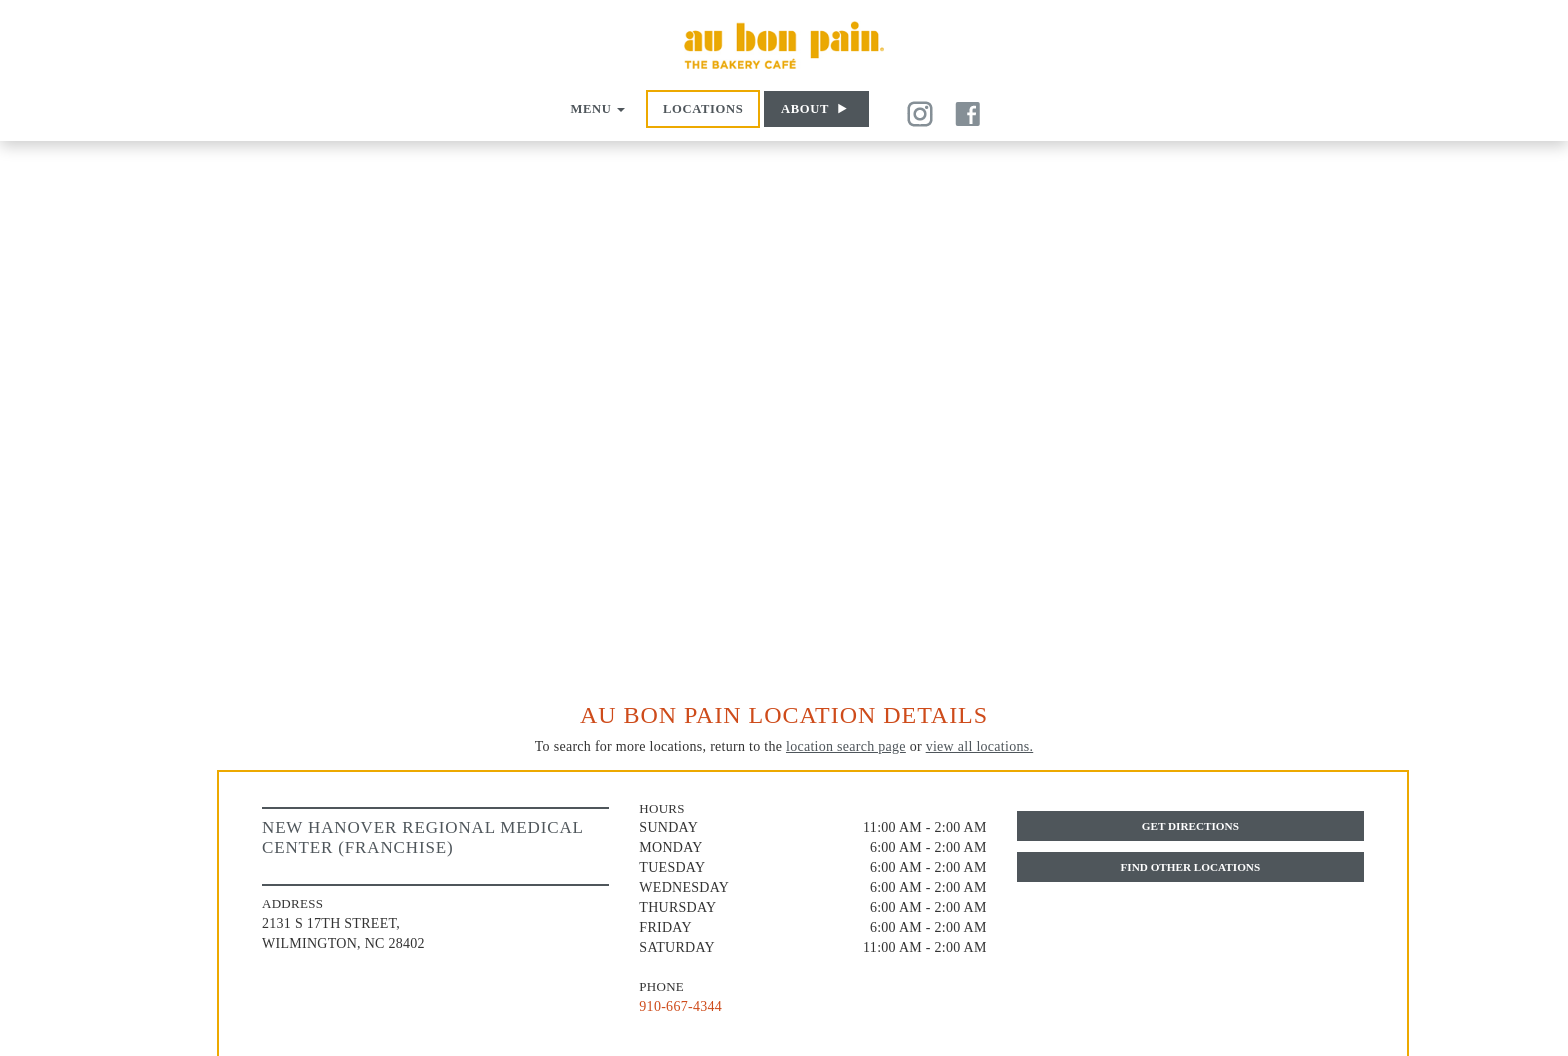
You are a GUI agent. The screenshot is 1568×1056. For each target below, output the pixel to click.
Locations (703, 109)
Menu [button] (597, 109)
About (805, 109)
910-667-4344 (680, 1006)
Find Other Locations (1190, 867)
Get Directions (1190, 826)
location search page (846, 746)
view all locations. (980, 746)
